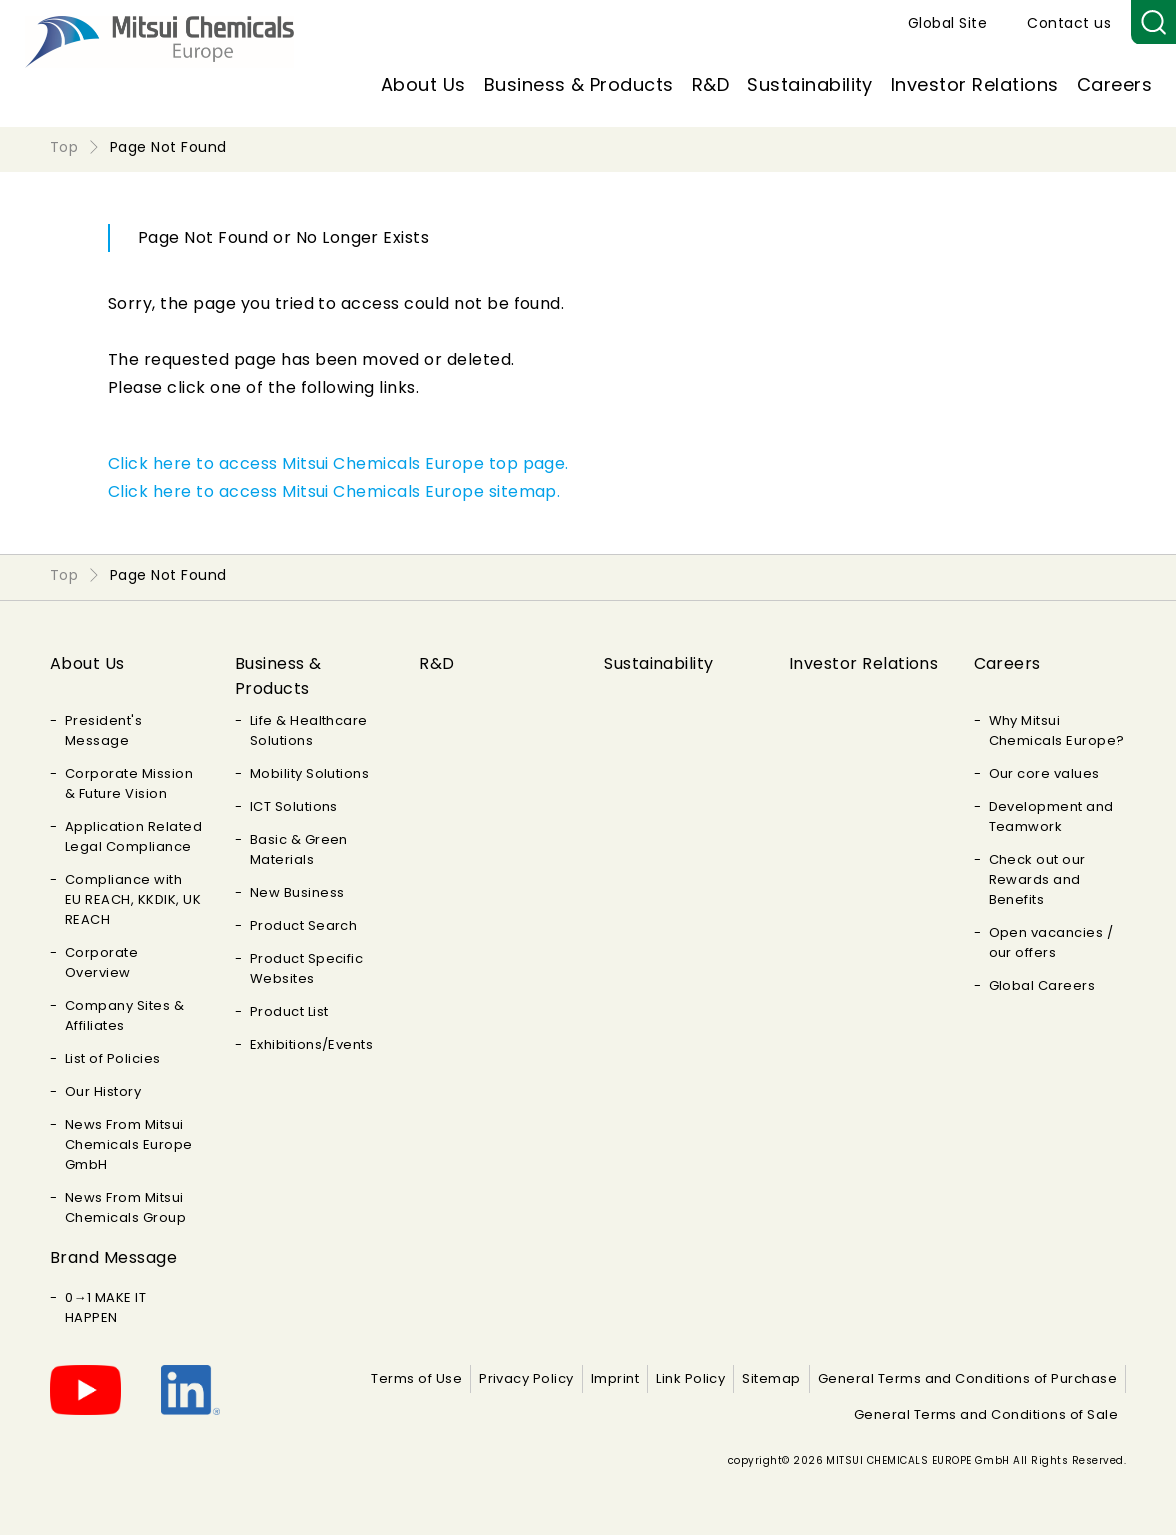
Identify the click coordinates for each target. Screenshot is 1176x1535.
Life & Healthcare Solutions (309, 730)
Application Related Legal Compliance (133, 836)
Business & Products (579, 84)
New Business (297, 892)
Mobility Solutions (310, 773)
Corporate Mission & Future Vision (129, 783)
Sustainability (810, 84)
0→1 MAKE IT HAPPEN (105, 1307)
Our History (103, 1091)
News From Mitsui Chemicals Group (125, 1207)
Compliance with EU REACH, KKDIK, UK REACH (133, 899)
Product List (289, 1011)
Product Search (304, 925)
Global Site (947, 23)
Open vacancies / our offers (1051, 942)
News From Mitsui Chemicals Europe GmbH (129, 1144)
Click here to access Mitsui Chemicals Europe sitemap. (334, 491)
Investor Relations (975, 84)
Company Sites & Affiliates (124, 1015)
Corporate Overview (101, 962)
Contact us (1069, 23)
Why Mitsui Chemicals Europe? (1057, 730)
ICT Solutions (294, 806)
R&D (710, 84)
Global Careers (1042, 985)
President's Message (103, 730)
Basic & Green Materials (299, 849)
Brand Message (113, 1257)
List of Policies (113, 1058)
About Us (423, 84)
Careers (1114, 84)
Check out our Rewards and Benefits (1037, 879)
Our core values (1044, 773)
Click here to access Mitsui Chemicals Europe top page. (338, 463)
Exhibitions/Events (312, 1044)
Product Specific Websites (307, 968)
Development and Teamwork (1051, 816)
